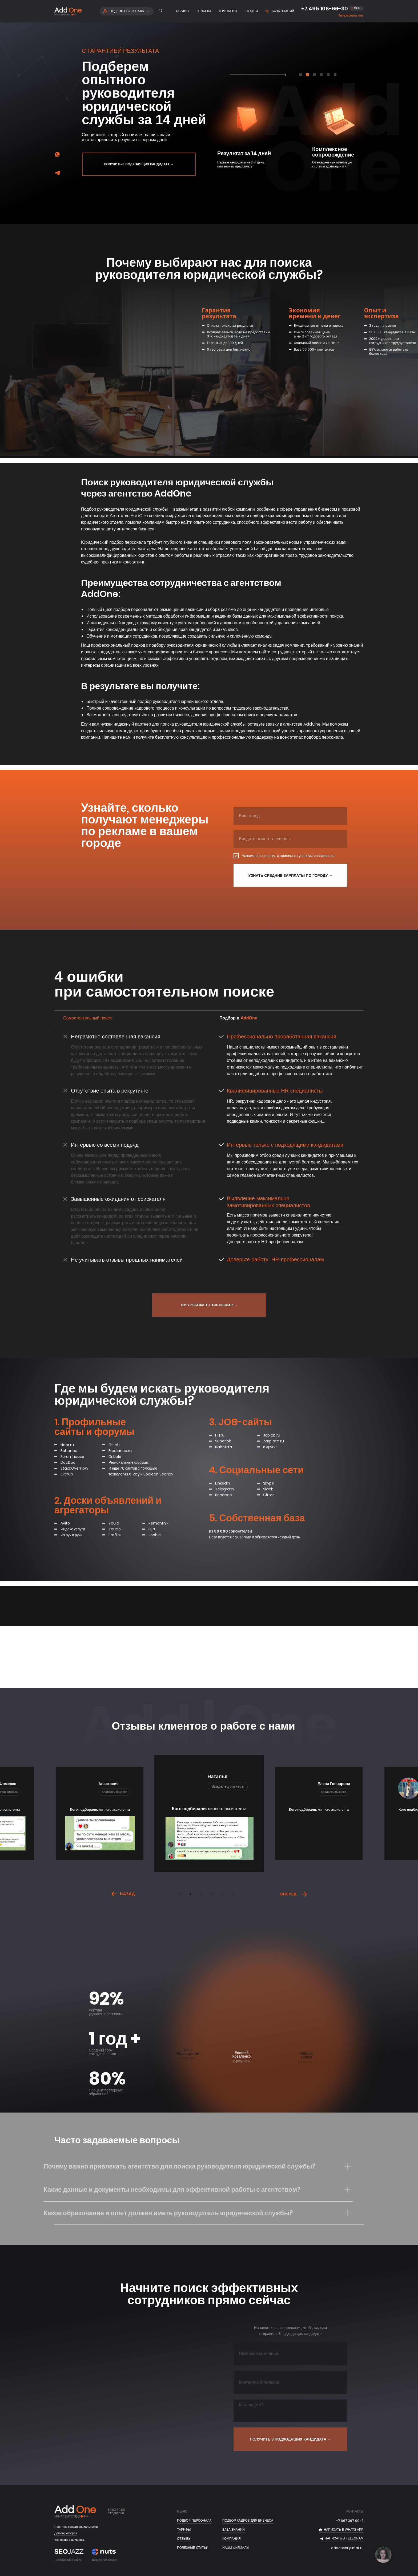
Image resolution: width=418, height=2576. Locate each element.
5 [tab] (224, 1895)
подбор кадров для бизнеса (247, 2520)
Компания (231, 2539)
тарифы (184, 2529)
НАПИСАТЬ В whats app (343, 2529)
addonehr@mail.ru (347, 2548)
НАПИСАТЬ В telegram (344, 2538)
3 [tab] (202, 1895)
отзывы (184, 2539)
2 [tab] (192, 1895)
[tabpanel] (244, 126)
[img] (57, 173)
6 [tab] (234, 1895)
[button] (351, 15)
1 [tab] (181, 1895)
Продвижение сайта (68, 2559)
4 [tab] (213, 1895)
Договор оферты (65, 2533)
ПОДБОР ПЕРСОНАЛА (194, 2520)
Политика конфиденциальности (76, 2526)
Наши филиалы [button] (235, 2548)
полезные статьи (192, 2548)
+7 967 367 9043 (350, 2520)
